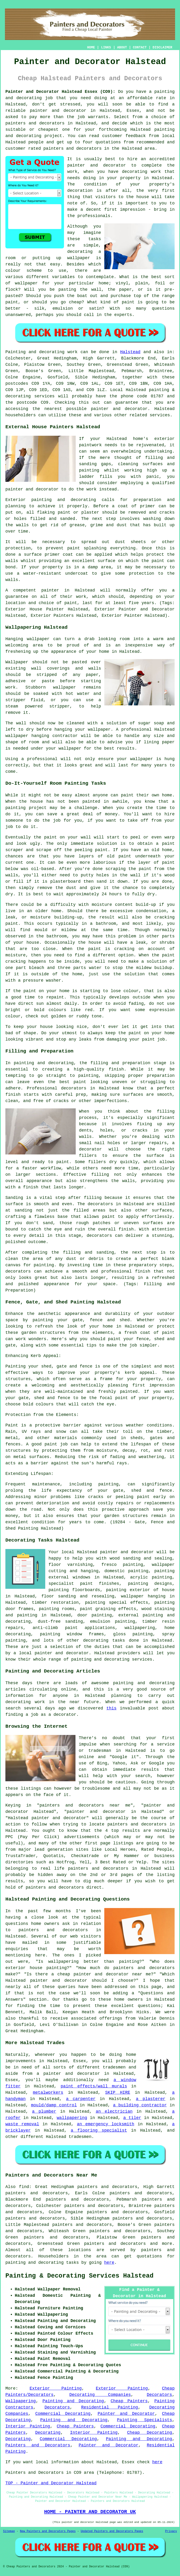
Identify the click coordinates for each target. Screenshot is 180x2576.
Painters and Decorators (37, 2445)
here (109, 2262)
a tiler (132, 2117)
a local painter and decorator (51, 1653)
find (24, 2186)
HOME (91, 47)
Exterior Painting (56, 2388)
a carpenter (81, 2099)
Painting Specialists (144, 2420)
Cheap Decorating (149, 2432)
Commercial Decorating (63, 2413)
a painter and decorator (68, 2073)
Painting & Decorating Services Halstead (79, 2275)
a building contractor (140, 2105)
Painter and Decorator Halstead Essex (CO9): (60, 91)
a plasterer (150, 2099)
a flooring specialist (99, 2130)
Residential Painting (109, 2407)
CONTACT (140, 47)
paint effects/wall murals (94, 2086)
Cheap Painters (129, 2401)
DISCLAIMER (162, 47)
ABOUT (122, 47)
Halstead (130, 352)
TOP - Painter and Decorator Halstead (51, 2483)
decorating (96, 1640)
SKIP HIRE (117, 2092)
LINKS (106, 47)
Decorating (47, 2432)
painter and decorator (58, 110)
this (111, 1708)
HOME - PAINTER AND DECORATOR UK (90, 2511)
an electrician (114, 2111)
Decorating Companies (100, 2394)
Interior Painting (27, 2426)
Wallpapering (20, 2401)
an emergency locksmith (105, 2124)
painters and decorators (34, 123)
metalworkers (48, 2092)
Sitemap (9, 2531)
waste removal (22, 2124)
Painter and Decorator (126, 2413)
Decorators (159, 2394)
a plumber (44, 2111)
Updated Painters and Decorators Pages (112, 2531)
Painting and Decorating (73, 2401)
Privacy (171, 2531)
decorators (18, 2256)
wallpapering (139, 1627)
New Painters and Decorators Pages (48, 2531)
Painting (15, 352)
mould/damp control (54, 2105)
